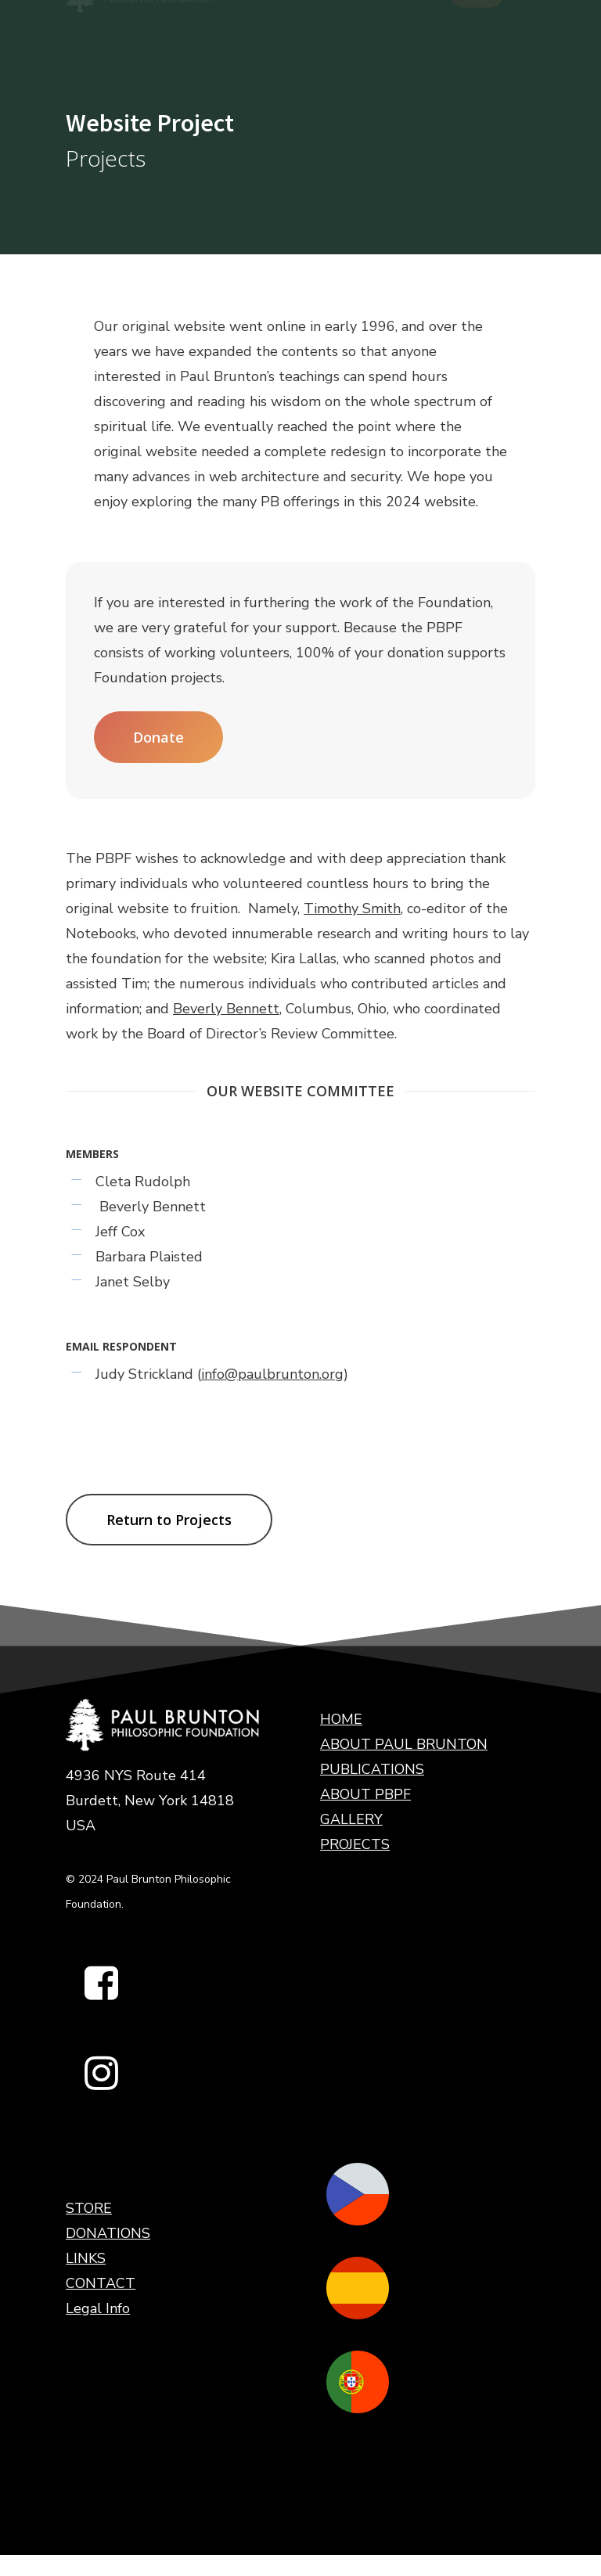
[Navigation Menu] (526, 27)
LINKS (86, 2258)
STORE (89, 2208)
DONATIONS (108, 2233)
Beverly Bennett (226, 1008)
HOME (341, 1719)
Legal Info (98, 2308)
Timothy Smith (352, 908)
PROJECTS (355, 1844)
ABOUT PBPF (365, 1794)
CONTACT (100, 2283)
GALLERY (351, 1819)
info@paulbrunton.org (272, 1374)
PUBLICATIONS (372, 1769)
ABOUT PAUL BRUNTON (404, 1744)
